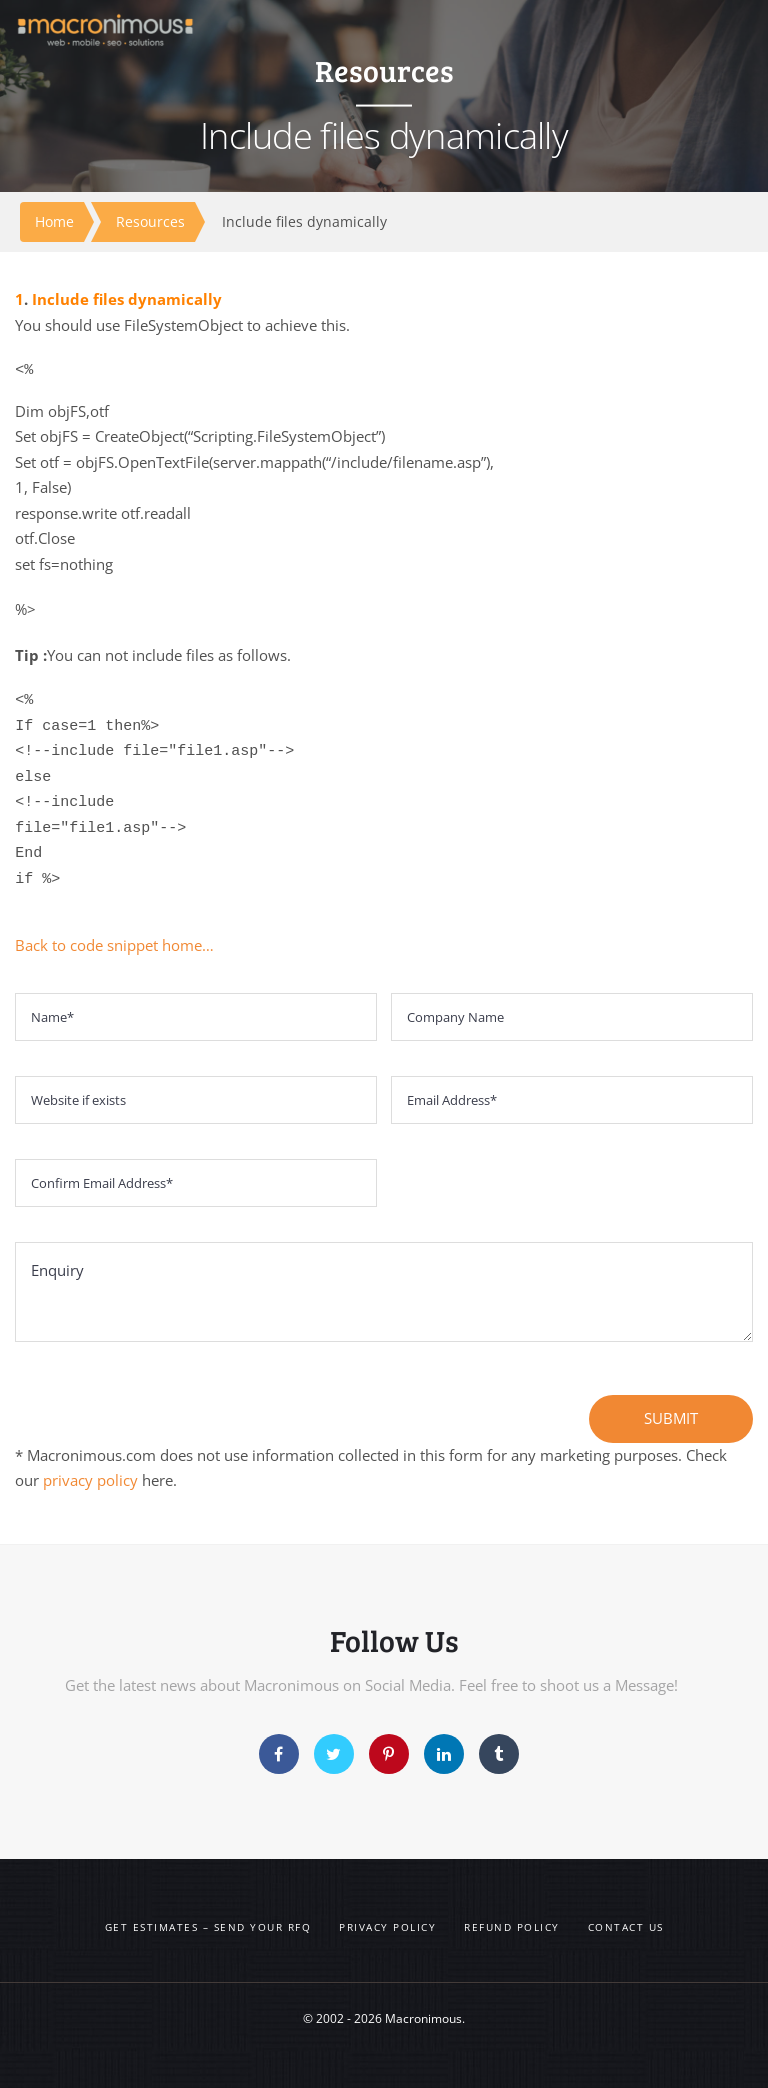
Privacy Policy (387, 1927)
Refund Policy (512, 1927)
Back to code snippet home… (114, 945)
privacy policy (90, 1480)
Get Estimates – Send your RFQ (208, 1927)
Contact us (626, 1927)
